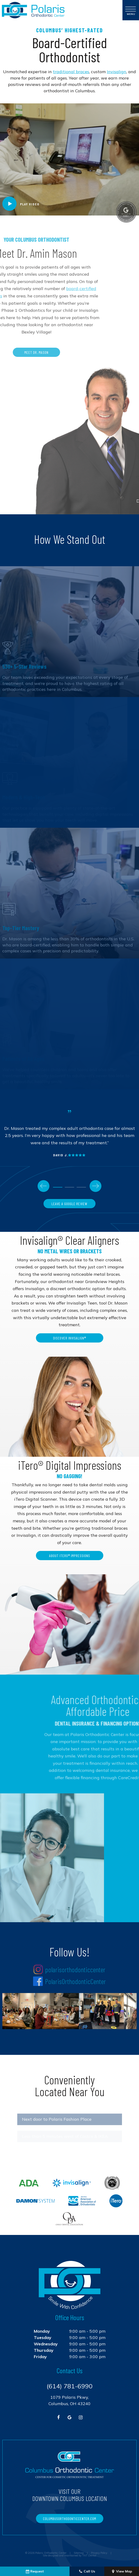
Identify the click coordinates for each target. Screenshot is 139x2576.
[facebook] (58, 2417)
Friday (40, 2356)
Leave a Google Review (69, 1203)
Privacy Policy (99, 2553)
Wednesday (46, 2344)
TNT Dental (89, 2555)
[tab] (57, 1186)
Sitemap (79, 2553)
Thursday (43, 2350)
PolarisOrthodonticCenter (69, 1981)
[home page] (33, 10)
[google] (69, 2417)
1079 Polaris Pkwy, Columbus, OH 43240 (69, 2400)
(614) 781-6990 (70, 2386)
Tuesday (42, 2337)
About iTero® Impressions (69, 1555)
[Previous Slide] (43, 1186)
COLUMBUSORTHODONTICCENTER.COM (69, 2518)
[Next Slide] (95, 1186)
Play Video (20, 204)
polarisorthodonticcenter (69, 1969)
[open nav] (130, 10)
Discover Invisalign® (69, 1338)
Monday (42, 2331)
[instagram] (80, 2417)
